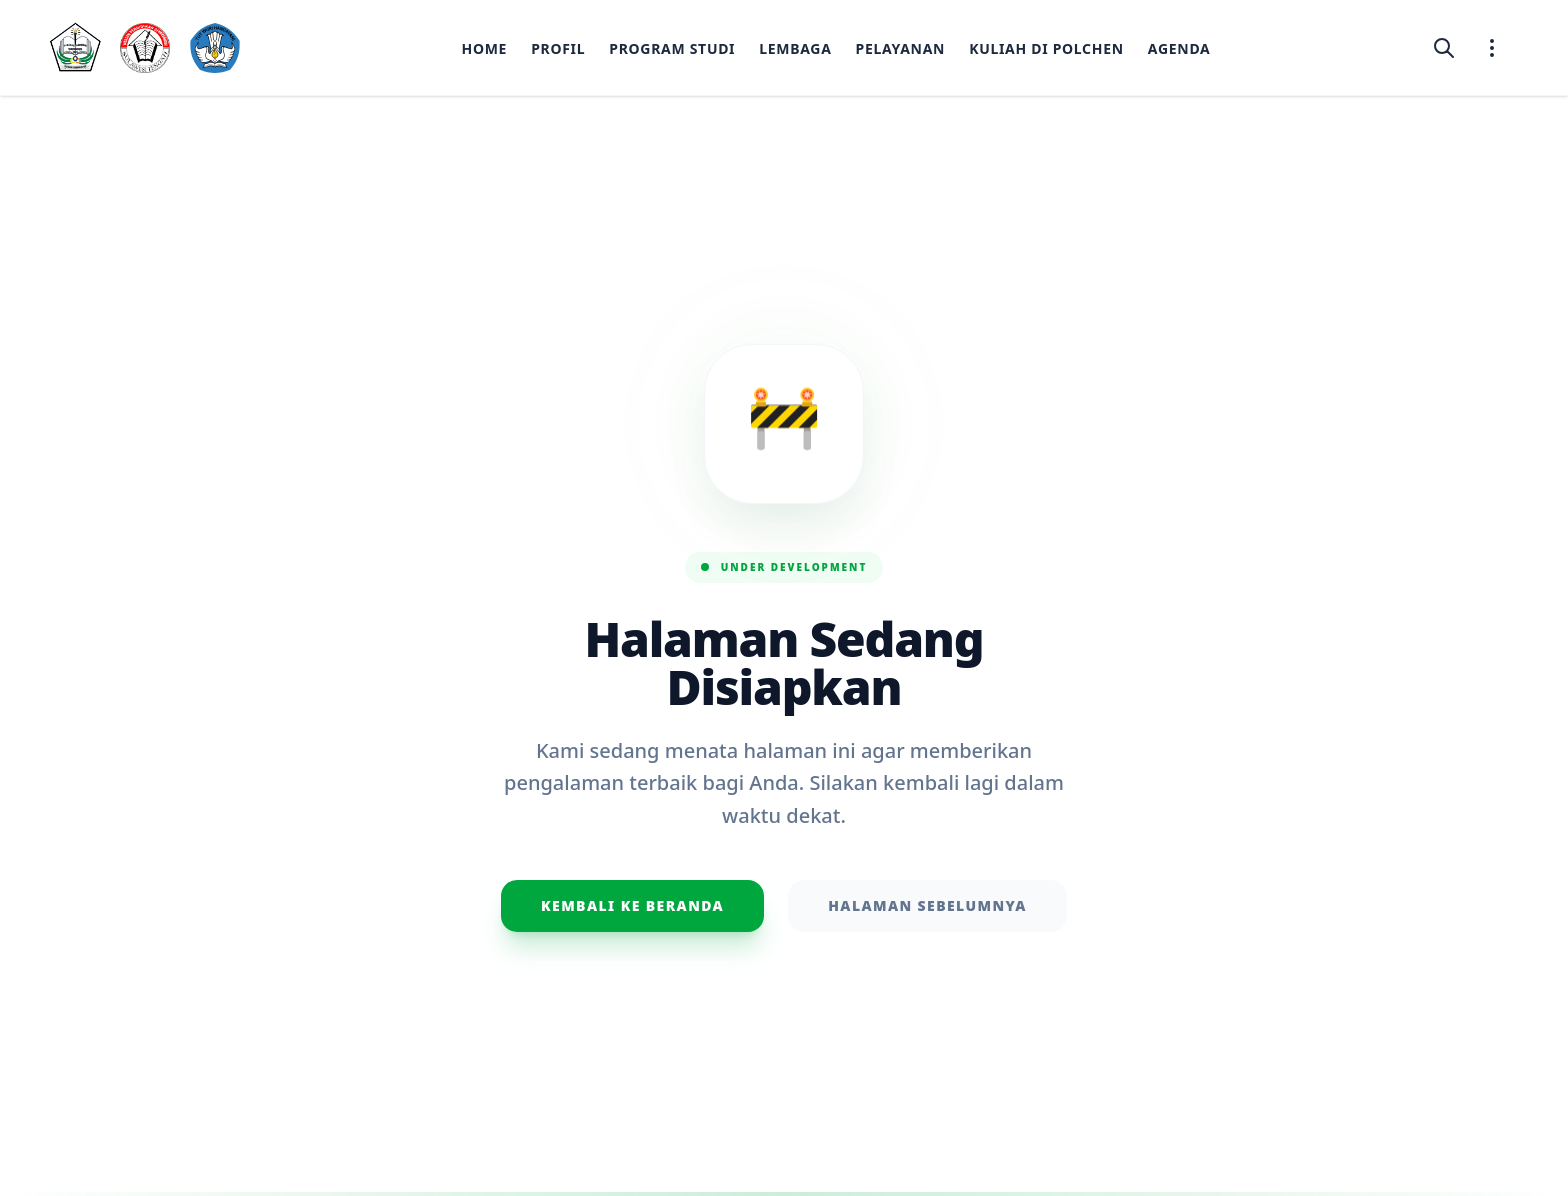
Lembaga (795, 48)
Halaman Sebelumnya (927, 905)
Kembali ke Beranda (632, 905)
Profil (558, 48)
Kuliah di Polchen (1046, 48)
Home (485, 48)
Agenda (1179, 48)
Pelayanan (901, 48)
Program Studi (672, 48)
